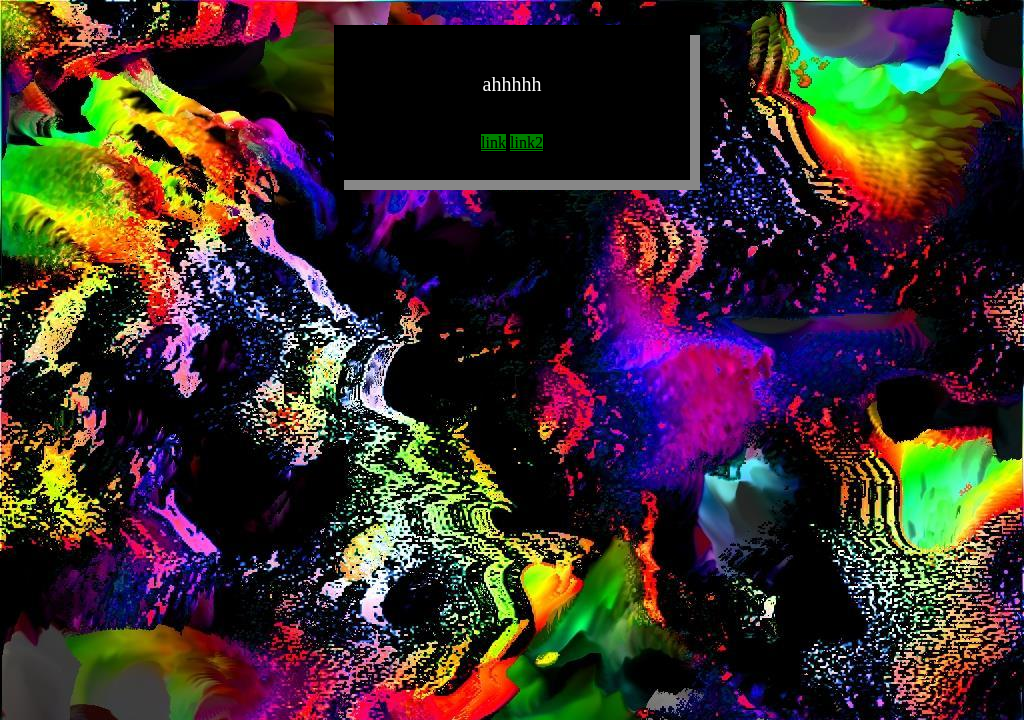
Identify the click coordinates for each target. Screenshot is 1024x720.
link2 (526, 142)
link (493, 142)
